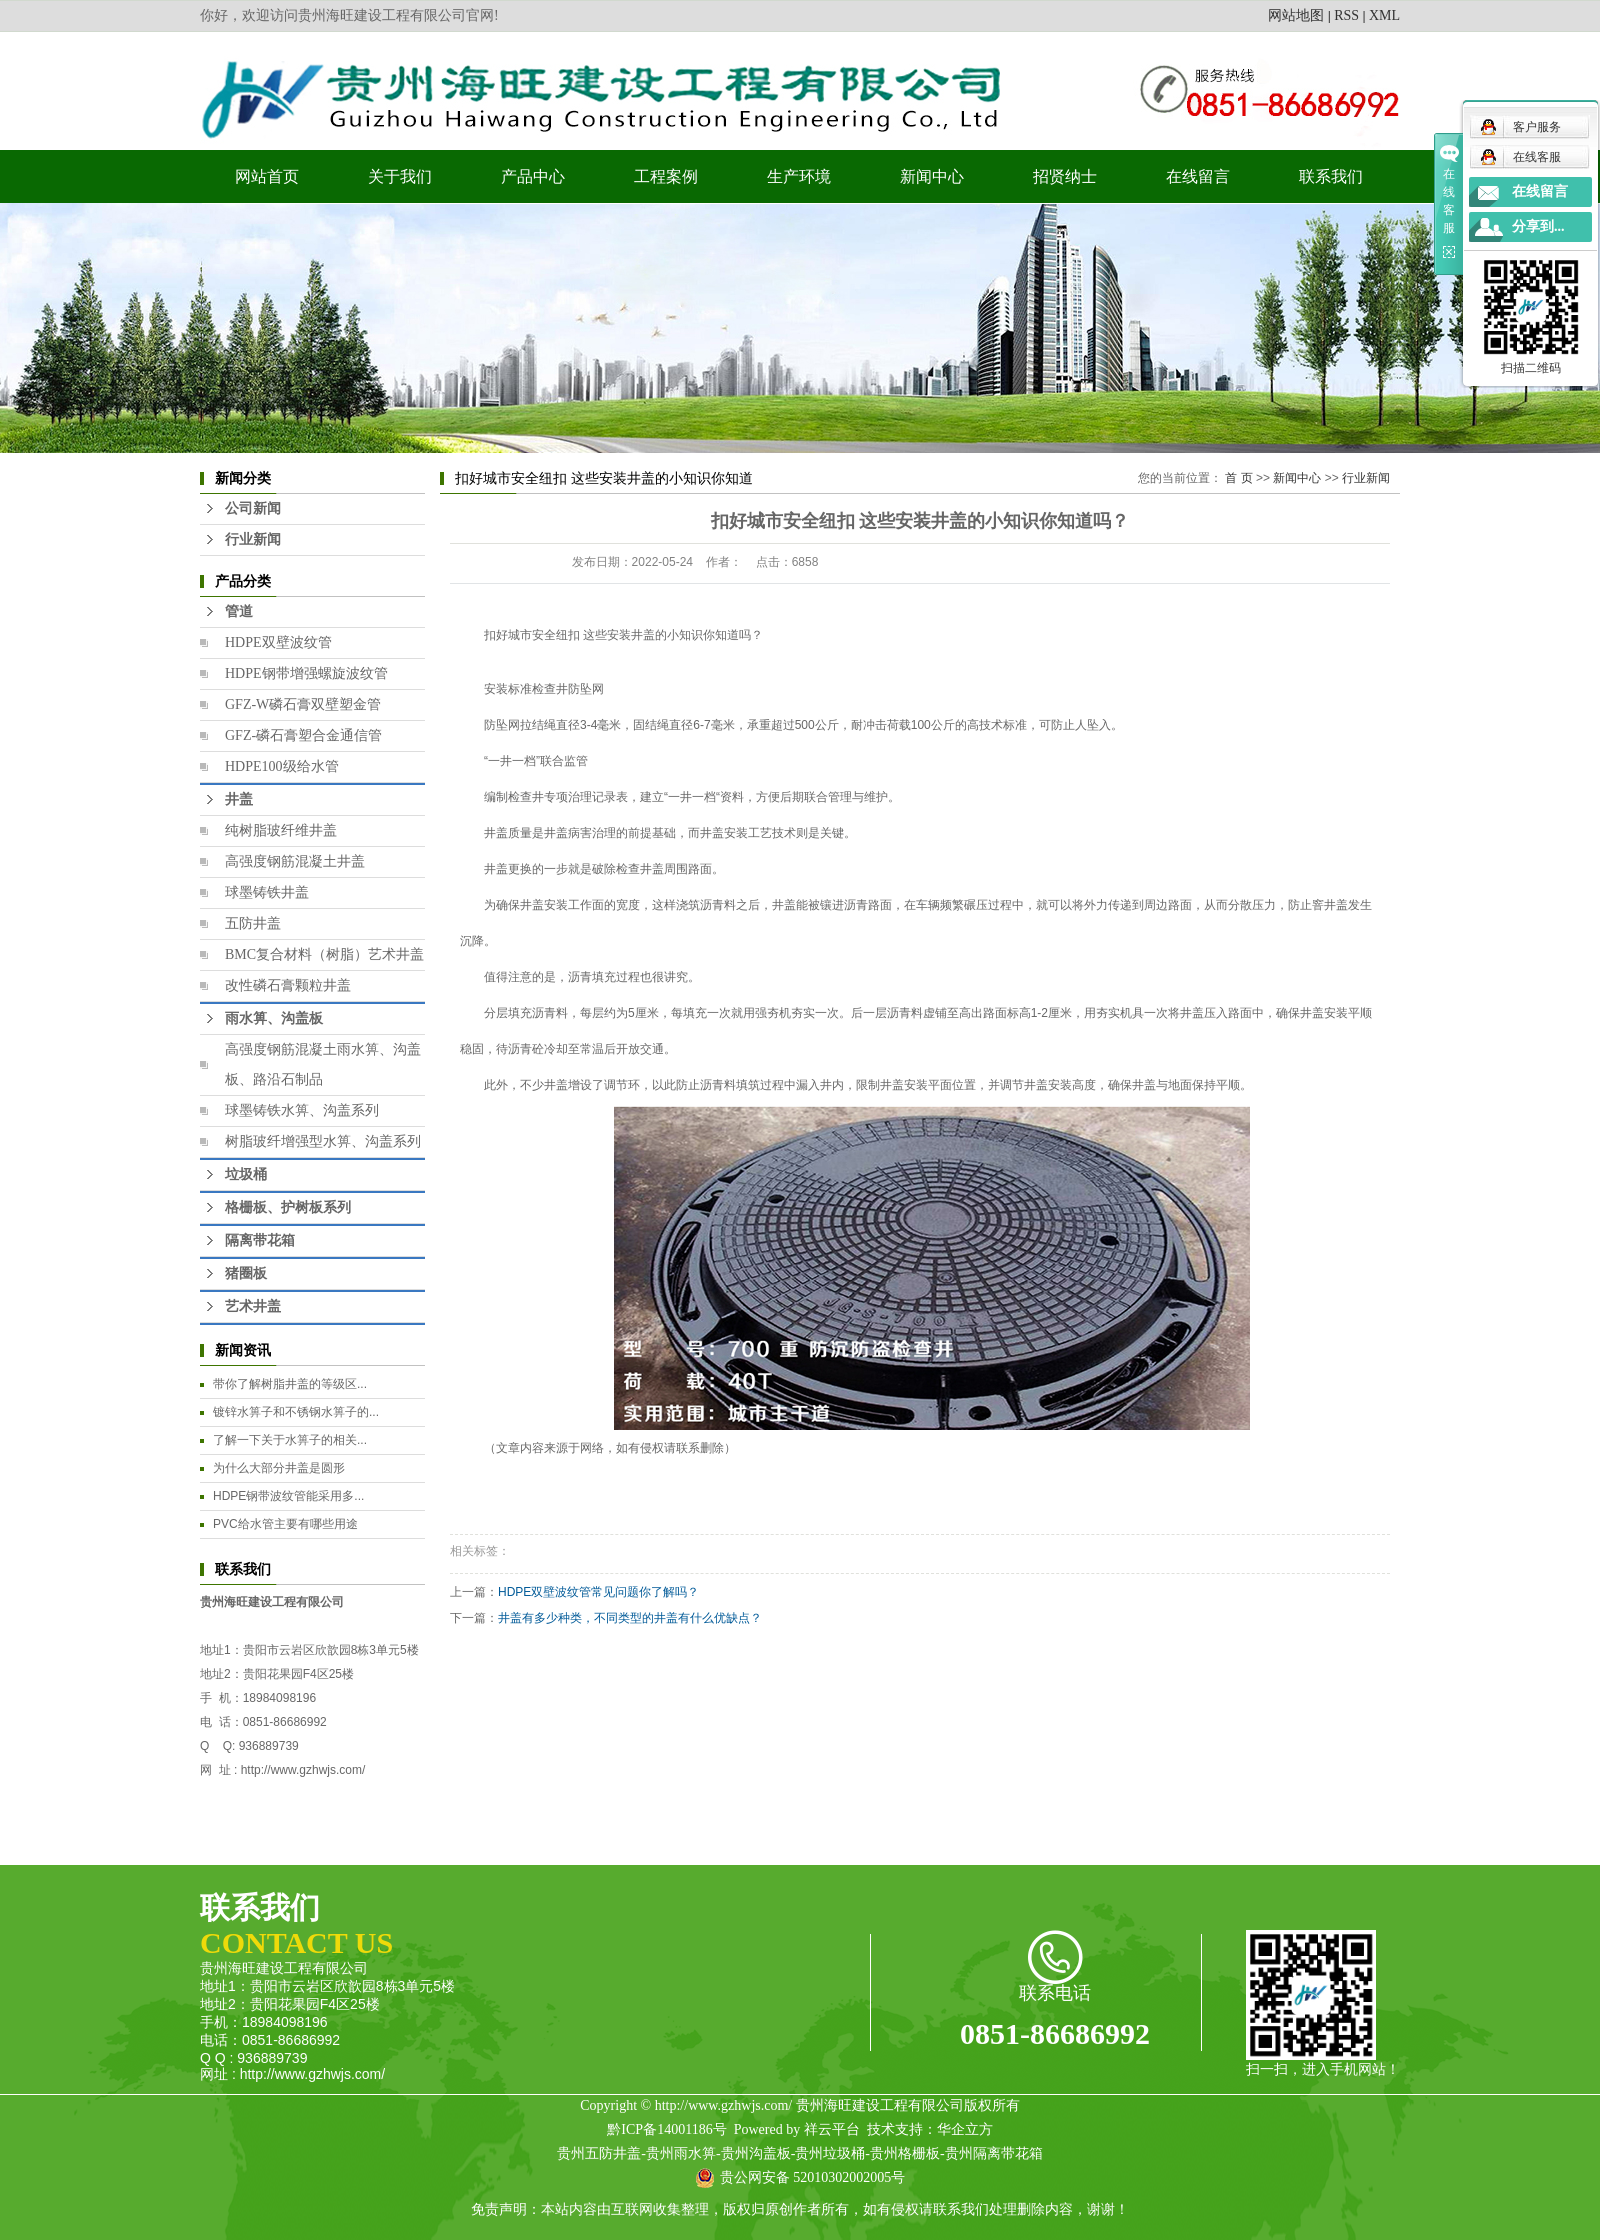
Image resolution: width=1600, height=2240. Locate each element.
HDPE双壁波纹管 (278, 642)
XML (1384, 15)
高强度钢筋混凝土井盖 (295, 861)
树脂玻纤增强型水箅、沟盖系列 (323, 1141)
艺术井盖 (253, 1306)
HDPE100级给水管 (282, 766)
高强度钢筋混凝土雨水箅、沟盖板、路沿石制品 (323, 1064)
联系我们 (1331, 176)
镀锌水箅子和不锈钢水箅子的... (296, 1412)
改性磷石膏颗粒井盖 (288, 985)
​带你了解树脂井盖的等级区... (290, 1384)
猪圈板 (246, 1273)
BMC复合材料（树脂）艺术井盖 (324, 954)
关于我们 (400, 176)
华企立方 (965, 2129)
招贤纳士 (1065, 176)
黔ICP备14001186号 (666, 2129)
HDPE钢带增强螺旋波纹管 (306, 673)
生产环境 (799, 176)
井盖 (239, 799)
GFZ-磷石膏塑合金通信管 (303, 735)
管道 (239, 611)
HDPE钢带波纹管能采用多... (288, 1496)
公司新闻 (253, 508)
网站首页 (267, 176)
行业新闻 (253, 539)
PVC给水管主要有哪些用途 (285, 1524)
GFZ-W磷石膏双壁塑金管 (303, 704)
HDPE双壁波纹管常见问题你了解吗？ (598, 1592)
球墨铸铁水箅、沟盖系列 (302, 1110)
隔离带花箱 (260, 1240)
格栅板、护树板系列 (288, 1207)
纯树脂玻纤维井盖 (281, 830)
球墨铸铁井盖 (267, 892)
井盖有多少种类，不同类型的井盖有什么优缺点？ (630, 1618)
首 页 (1238, 478)
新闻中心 (932, 176)
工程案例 (666, 176)
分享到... (1538, 226)
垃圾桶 (246, 1174)
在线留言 (1198, 176)
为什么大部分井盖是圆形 (279, 1468)
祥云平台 (832, 2129)
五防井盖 (253, 923)
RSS (1346, 15)
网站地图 (1296, 15)
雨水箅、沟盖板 (274, 1018)
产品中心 (533, 176)
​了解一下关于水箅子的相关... (290, 1440)
